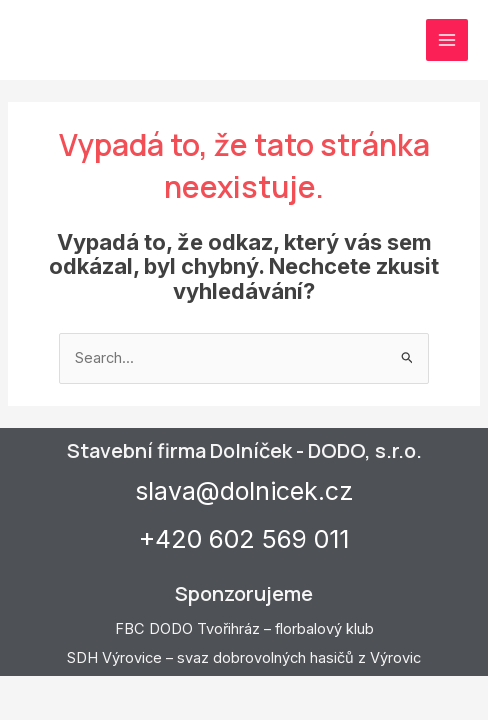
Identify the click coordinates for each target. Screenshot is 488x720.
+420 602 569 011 (244, 539)
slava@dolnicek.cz (244, 491)
